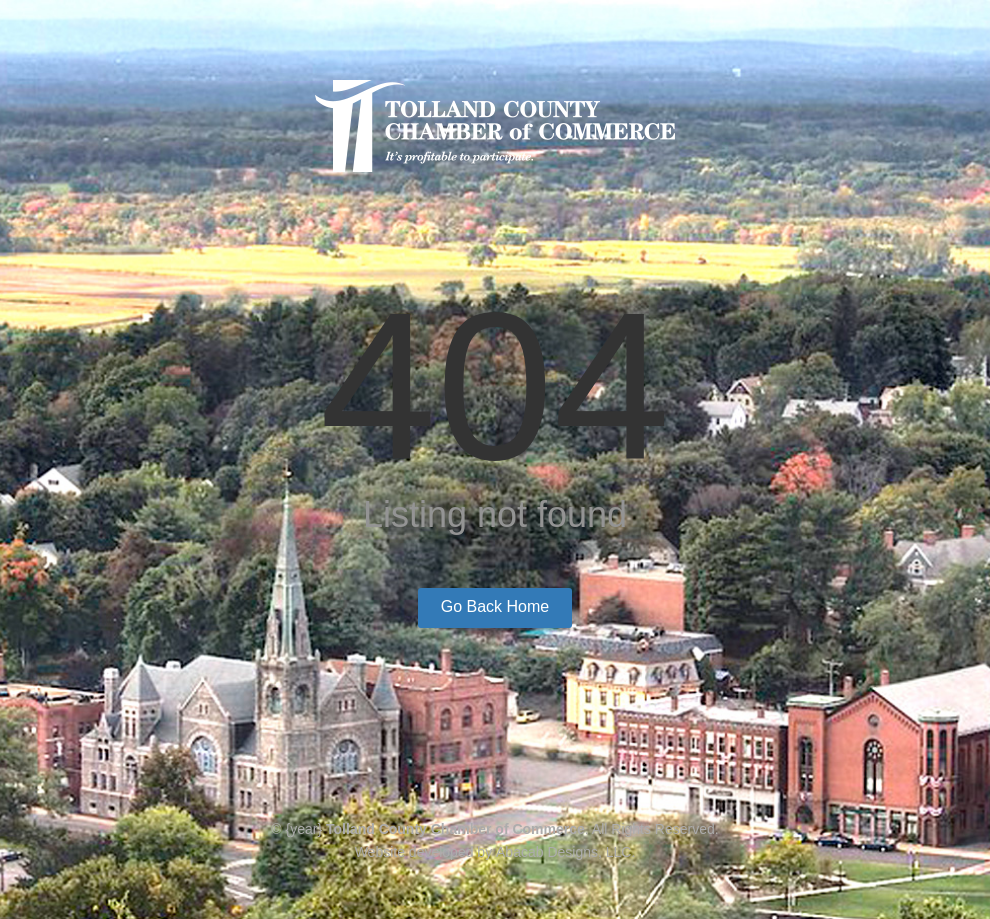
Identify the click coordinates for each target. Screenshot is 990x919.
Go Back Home (495, 606)
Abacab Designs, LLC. (565, 852)
